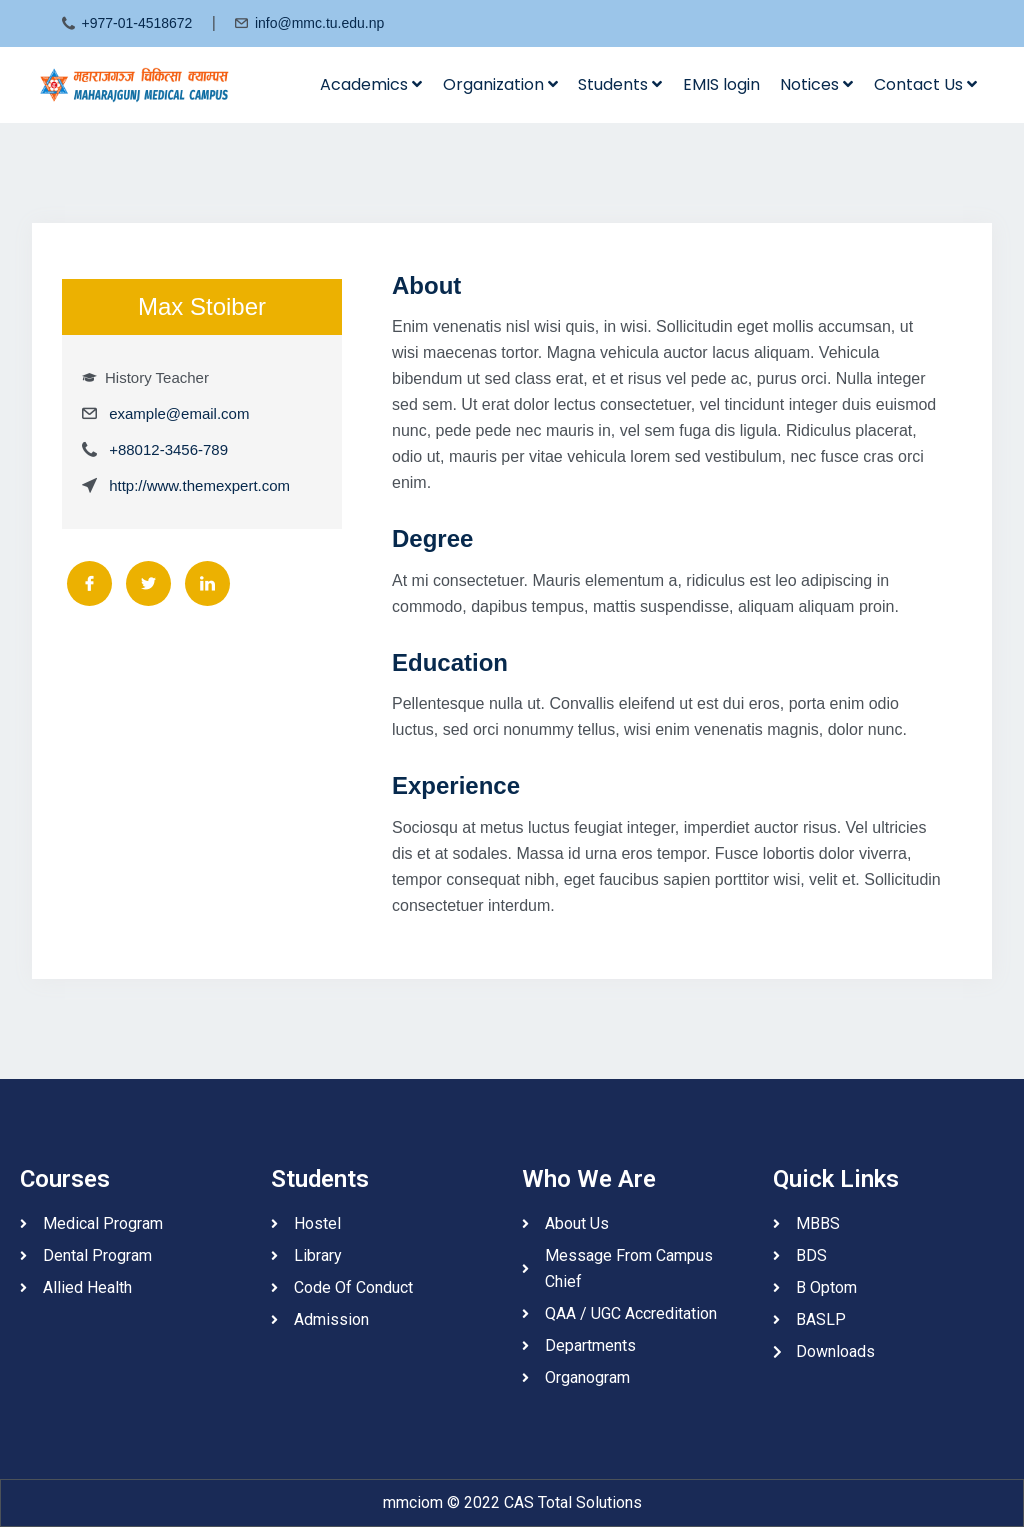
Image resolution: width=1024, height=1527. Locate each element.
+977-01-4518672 (136, 23)
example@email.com (179, 413)
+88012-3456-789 (168, 449)
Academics (371, 84)
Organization (500, 84)
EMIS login (721, 84)
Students (620, 84)
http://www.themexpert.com (199, 485)
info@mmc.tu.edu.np (319, 23)
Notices (816, 84)
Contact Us (925, 84)
